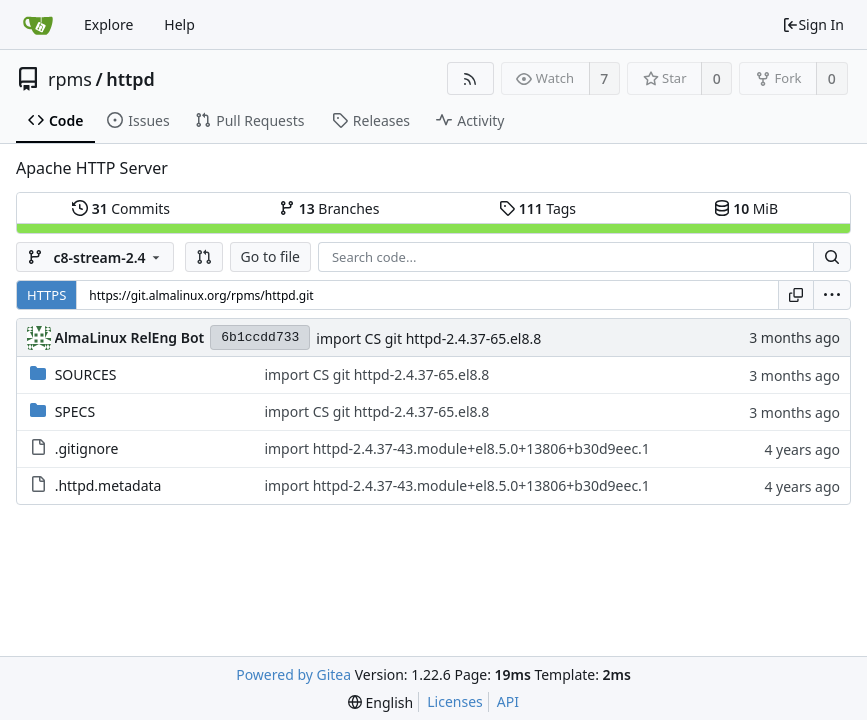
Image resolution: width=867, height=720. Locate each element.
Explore (108, 24)
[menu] (832, 295)
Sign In (813, 24)
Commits (121, 208)
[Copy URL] (796, 295)
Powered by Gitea (293, 674)
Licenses (455, 701)
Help (179, 24)
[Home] (38, 25)
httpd (130, 79)
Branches (329, 208)
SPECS (75, 411)
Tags (537, 208)
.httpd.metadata (108, 485)
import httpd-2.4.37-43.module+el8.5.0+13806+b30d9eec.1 (457, 448)
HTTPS (46, 295)
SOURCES (86, 374)
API (508, 701)
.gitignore (87, 448)
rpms (70, 79)
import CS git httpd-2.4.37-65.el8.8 (428, 338)
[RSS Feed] (470, 78)
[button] (204, 257)
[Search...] (832, 257)
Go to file (270, 256)
